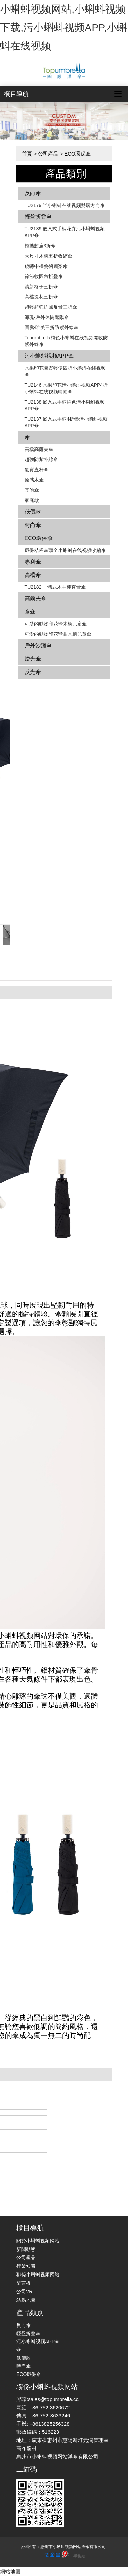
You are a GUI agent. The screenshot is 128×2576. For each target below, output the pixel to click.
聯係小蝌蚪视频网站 (37, 2274)
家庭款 (32, 500)
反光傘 (33, 672)
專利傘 (33, 562)
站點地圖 (25, 2300)
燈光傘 (33, 659)
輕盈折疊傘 (38, 217)
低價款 (33, 512)
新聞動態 (25, 2249)
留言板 (23, 2283)
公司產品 (48, 154)
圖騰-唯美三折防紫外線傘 (52, 327)
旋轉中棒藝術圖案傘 (46, 266)
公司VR (24, 2291)
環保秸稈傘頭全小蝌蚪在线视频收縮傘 (65, 550)
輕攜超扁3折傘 (40, 245)
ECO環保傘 (77, 154)
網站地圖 (10, 2571)
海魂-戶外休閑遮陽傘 (47, 317)
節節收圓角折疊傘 (44, 276)
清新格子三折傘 (41, 286)
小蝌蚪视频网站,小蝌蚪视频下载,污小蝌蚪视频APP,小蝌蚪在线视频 (63, 27)
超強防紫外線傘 (41, 459)
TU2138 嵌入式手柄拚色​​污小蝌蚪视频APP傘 (65, 405)
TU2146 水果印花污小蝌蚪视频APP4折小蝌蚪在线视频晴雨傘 (66, 388)
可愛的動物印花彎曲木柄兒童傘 (58, 634)
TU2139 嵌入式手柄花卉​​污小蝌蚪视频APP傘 (65, 232)
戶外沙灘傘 (38, 645)
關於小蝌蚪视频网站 (37, 2240)
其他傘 (32, 490)
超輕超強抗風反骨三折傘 (51, 307)
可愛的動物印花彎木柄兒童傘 (56, 624)
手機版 (79, 2556)
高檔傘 (33, 575)
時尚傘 (33, 525)
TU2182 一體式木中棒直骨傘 (55, 587)
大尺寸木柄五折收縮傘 (48, 256)
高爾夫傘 (35, 598)
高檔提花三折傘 (41, 296)
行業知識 (25, 2266)
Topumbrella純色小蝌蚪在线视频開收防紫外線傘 (66, 341)
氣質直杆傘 (36, 469)
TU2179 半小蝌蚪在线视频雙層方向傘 (65, 205)
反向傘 (33, 193)
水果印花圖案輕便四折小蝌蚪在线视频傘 (65, 371)
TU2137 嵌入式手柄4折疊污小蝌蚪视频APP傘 (66, 422)
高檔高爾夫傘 (39, 449)
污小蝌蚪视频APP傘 (49, 356)
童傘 (30, 612)
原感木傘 (34, 480)
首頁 (27, 154)
